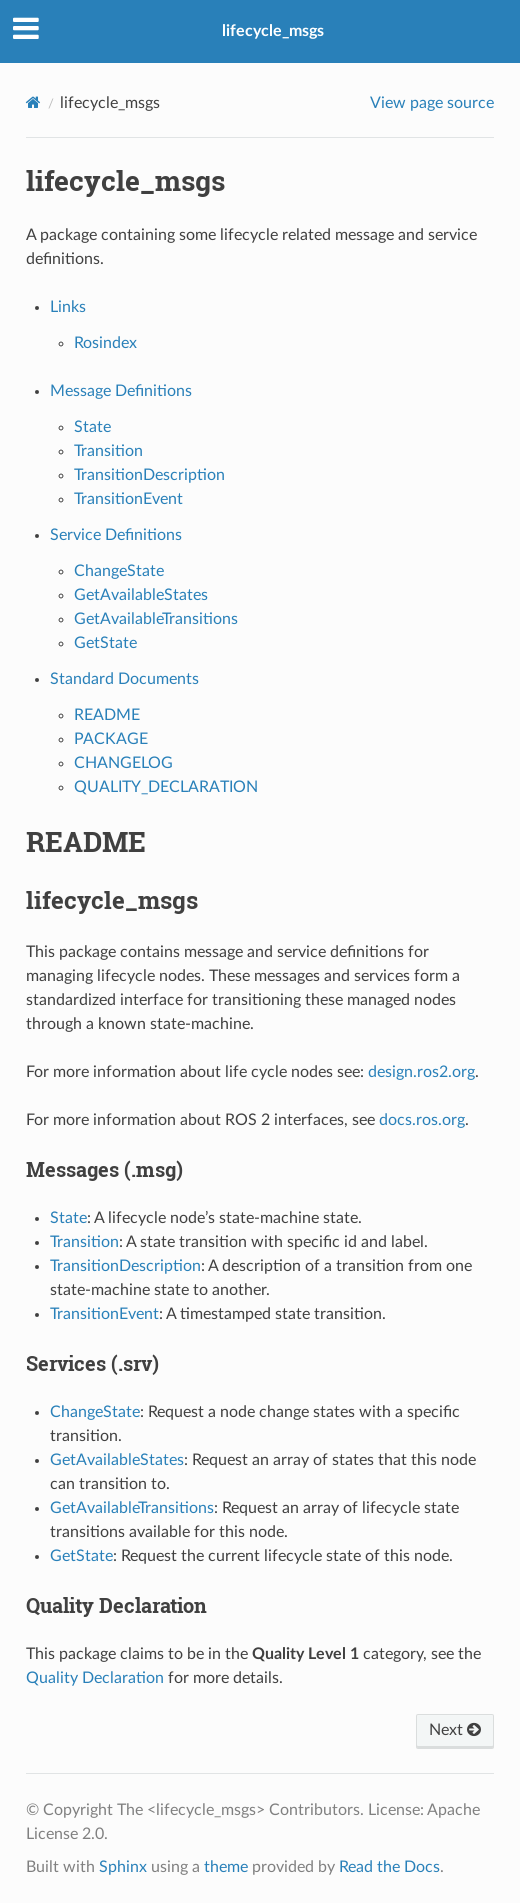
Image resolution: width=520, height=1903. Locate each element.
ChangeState (119, 571)
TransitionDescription (149, 475)
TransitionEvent (128, 499)
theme (226, 1867)
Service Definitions (116, 535)
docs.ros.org (422, 1120)
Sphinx (123, 1867)
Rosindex (105, 343)
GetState (105, 643)
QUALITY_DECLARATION (166, 787)
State (92, 427)
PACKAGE (111, 739)
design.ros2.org (421, 1072)
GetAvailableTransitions (156, 619)
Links (68, 307)
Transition (108, 451)
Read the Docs (389, 1867)
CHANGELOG (123, 763)
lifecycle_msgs (273, 31)
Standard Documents (124, 679)
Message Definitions (121, 391)
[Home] (33, 102)
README (107, 715)
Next (455, 1730)
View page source (432, 103)
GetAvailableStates (141, 595)
